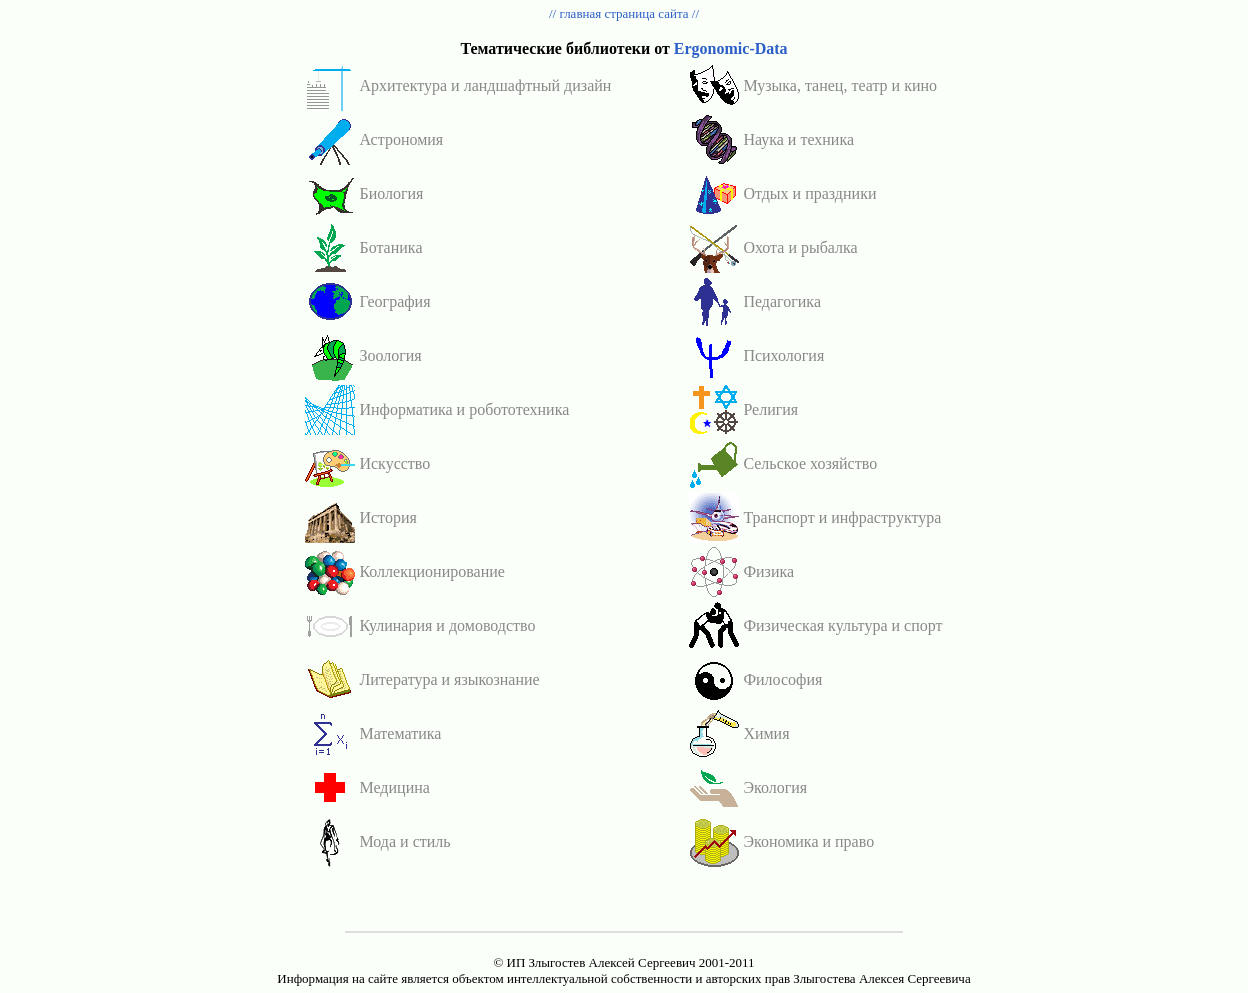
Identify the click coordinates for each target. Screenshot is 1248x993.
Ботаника (390, 247)
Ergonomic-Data (731, 48)
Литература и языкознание (449, 679)
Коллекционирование (431, 571)
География (394, 301)
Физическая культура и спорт (842, 625)
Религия (770, 409)
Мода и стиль (404, 841)
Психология (783, 355)
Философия (782, 679)
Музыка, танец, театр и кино (840, 85)
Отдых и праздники (809, 193)
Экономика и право (808, 841)
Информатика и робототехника (464, 409)
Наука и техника (798, 139)
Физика (768, 571)
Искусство (394, 463)
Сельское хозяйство (810, 463)
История (387, 517)
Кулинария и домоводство (447, 625)
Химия (766, 733)
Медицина (394, 787)
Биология (391, 193)
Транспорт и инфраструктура (842, 517)
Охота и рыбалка (800, 247)
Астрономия (401, 139)
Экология (775, 787)
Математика (400, 733)
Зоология (390, 355)
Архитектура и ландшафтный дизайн (485, 85)
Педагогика (782, 301)
